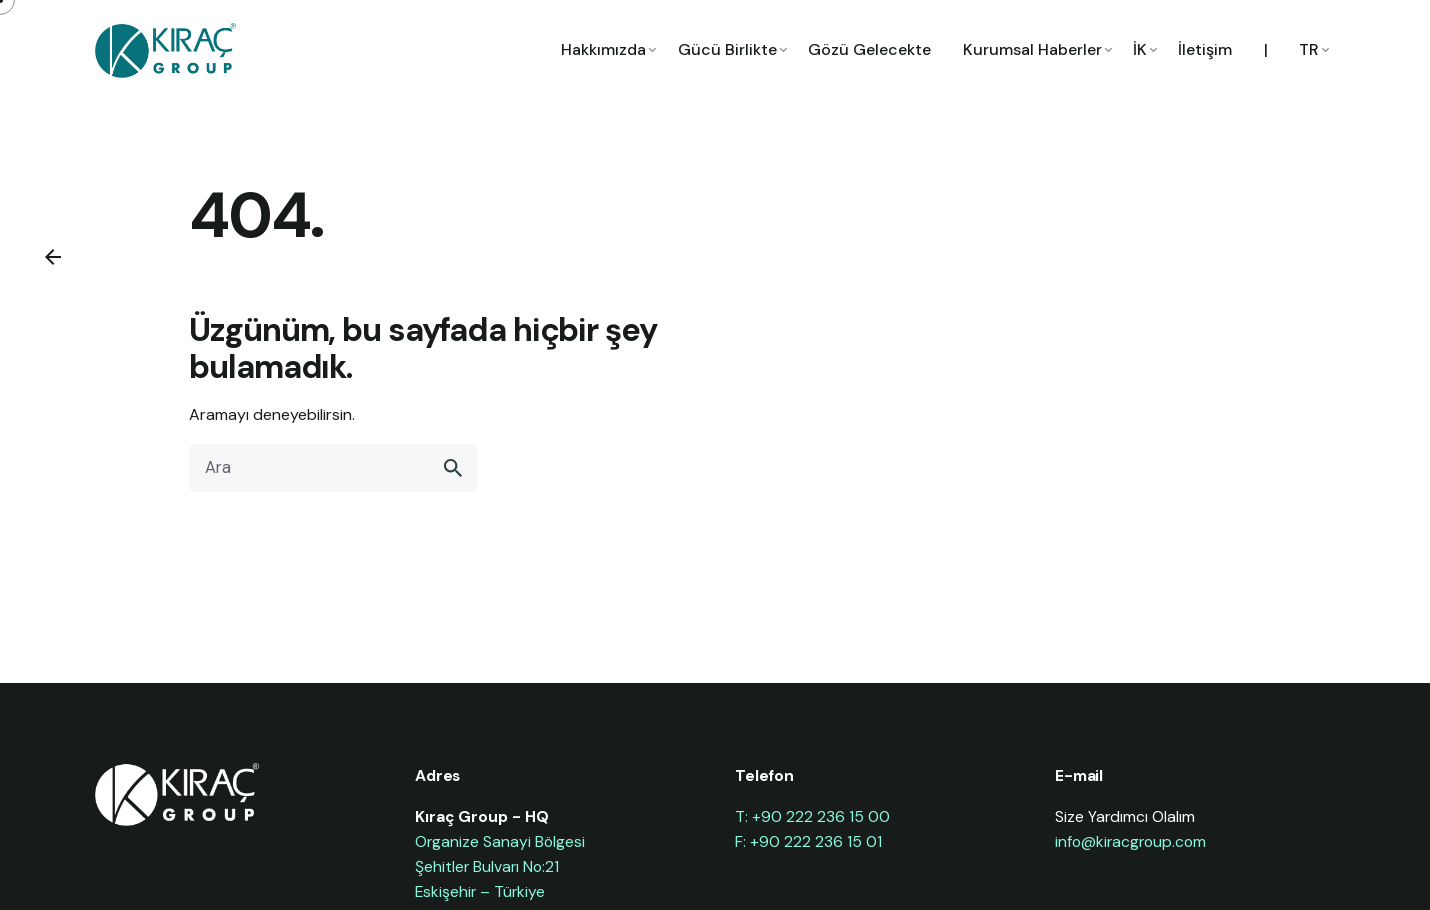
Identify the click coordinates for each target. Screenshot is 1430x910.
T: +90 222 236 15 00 (812, 816)
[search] (453, 468)
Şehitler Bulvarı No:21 (487, 866)
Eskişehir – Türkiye (480, 891)
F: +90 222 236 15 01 (808, 841)
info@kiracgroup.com (1130, 841)
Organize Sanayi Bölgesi (500, 841)
